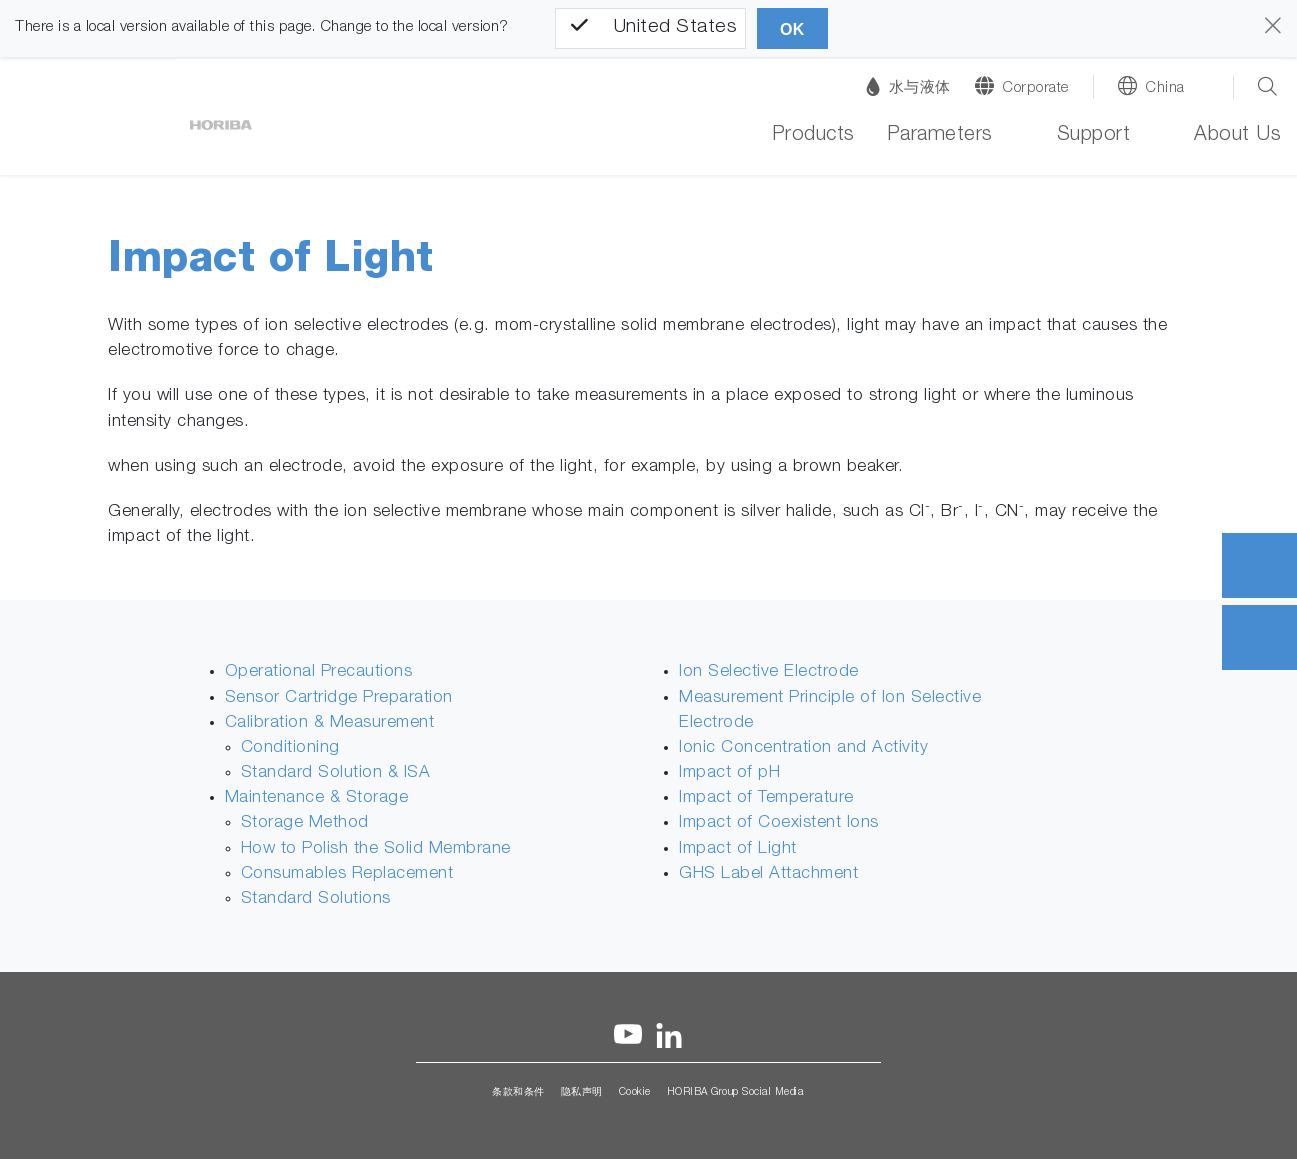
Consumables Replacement (347, 874)
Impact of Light (738, 849)
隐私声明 (582, 1093)
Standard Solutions (316, 899)
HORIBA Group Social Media (736, 1093)
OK (792, 29)
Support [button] (1094, 136)
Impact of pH (729, 773)
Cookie (635, 1093)
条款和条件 (518, 1093)
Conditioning (290, 748)
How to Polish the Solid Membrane (376, 849)
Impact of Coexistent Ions (779, 823)
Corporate (1035, 88)
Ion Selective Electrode (769, 672)
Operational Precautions (319, 672)
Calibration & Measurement (330, 723)
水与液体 (908, 86)
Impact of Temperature (766, 798)
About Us (1237, 136)
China (1165, 88)
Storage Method (305, 823)
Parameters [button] (940, 136)
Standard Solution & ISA (336, 773)
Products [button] (813, 136)
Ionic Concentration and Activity (803, 748)
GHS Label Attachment (768, 874)
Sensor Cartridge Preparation (339, 698)
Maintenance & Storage (317, 798)
